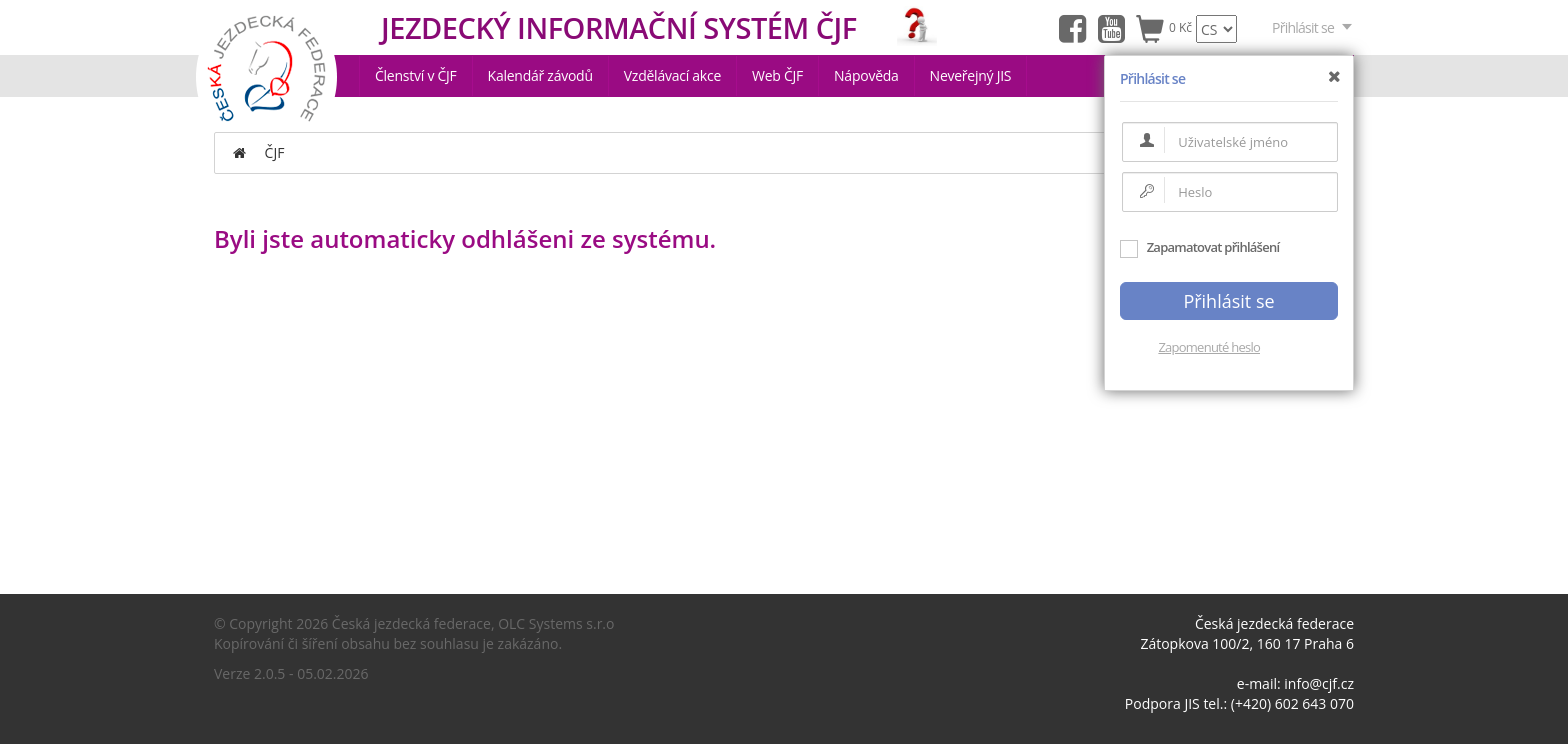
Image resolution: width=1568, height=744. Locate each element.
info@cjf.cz (1319, 683)
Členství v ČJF (416, 75)
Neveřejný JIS (971, 75)
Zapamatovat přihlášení (1199, 247)
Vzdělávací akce (672, 75)
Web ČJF (777, 75)
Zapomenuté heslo (1209, 347)
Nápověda (866, 75)
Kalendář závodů (540, 75)
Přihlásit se (1313, 27)
